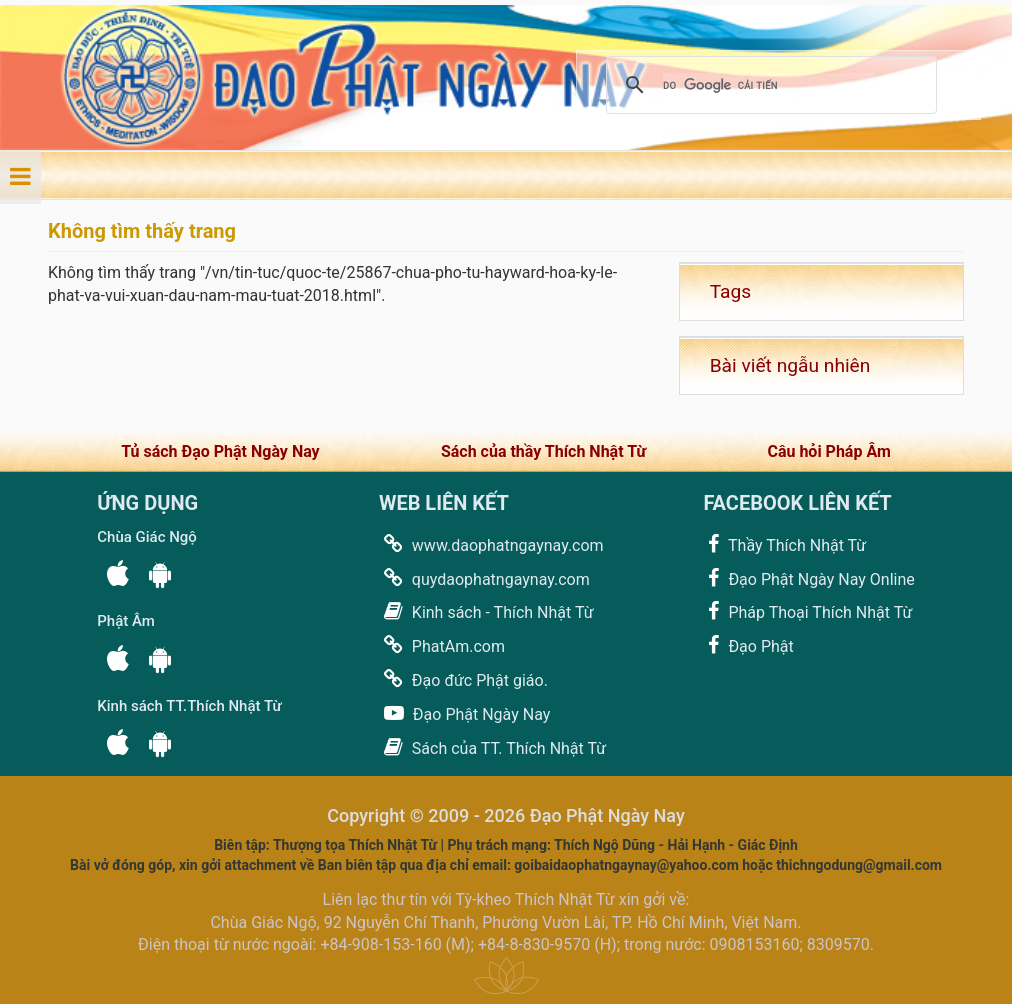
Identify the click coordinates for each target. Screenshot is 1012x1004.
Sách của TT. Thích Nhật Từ (492, 747)
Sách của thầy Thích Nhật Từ (543, 451)
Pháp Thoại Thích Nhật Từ (807, 611)
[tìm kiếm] (768, 85)
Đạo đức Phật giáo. (463, 679)
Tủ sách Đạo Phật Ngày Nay (220, 451)
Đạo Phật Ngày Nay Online (808, 578)
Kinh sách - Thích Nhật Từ (486, 611)
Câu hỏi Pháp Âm (828, 451)
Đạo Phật (748, 645)
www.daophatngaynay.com (491, 544)
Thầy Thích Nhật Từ (784, 544)
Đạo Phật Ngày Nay (464, 713)
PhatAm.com (442, 645)
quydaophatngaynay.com (484, 578)
